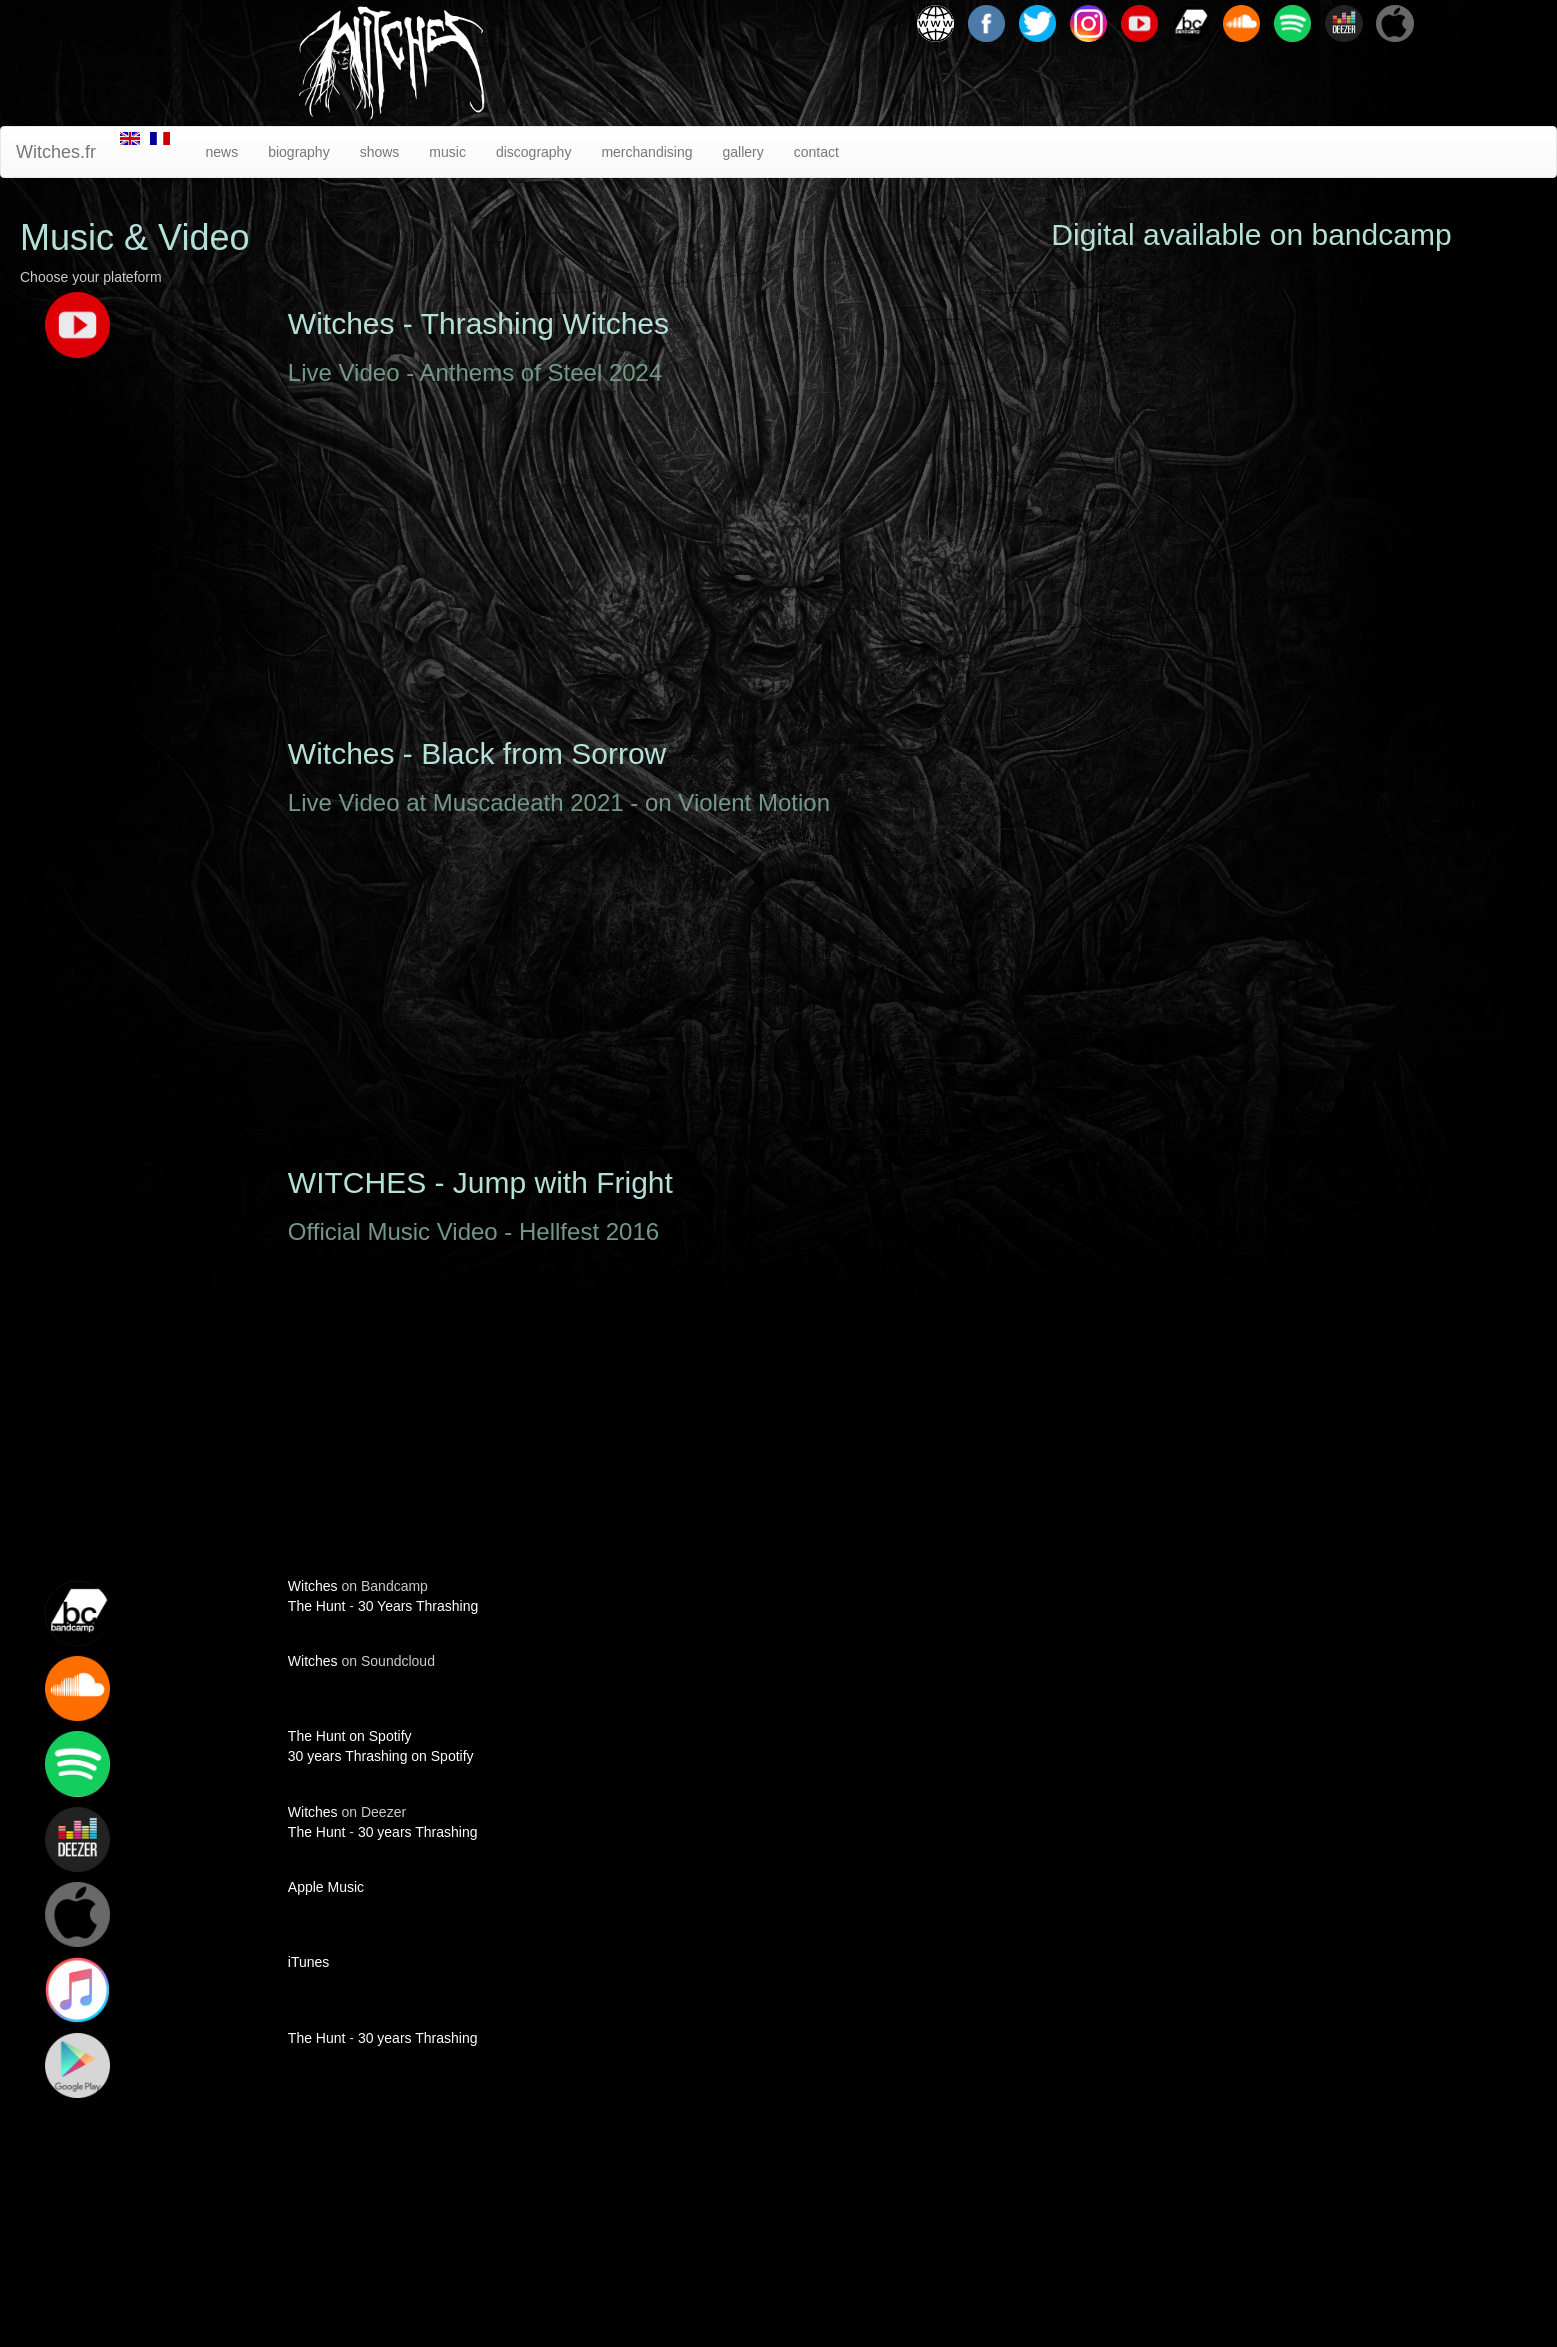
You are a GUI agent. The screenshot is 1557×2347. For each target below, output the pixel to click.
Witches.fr (56, 152)
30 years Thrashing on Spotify (381, 1756)
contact (816, 152)
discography (534, 152)
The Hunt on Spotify (350, 1736)
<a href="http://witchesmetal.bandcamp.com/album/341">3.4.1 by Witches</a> (1251, 2058)
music (447, 152)
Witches (313, 1586)
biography (299, 152)
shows (380, 152)
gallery (742, 152)
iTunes (309, 1962)
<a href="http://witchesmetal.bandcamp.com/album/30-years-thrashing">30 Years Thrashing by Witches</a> (1251, 842)
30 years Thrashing (418, 1832)
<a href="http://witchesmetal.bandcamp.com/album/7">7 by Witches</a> (1251, 1548)
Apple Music (326, 1887)
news (221, 152)
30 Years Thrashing (418, 1606)
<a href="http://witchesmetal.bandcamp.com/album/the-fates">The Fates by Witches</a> (1251, 480)
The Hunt (317, 1606)
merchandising (646, 152)
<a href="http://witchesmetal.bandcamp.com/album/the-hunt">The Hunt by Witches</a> (1251, 1154)
